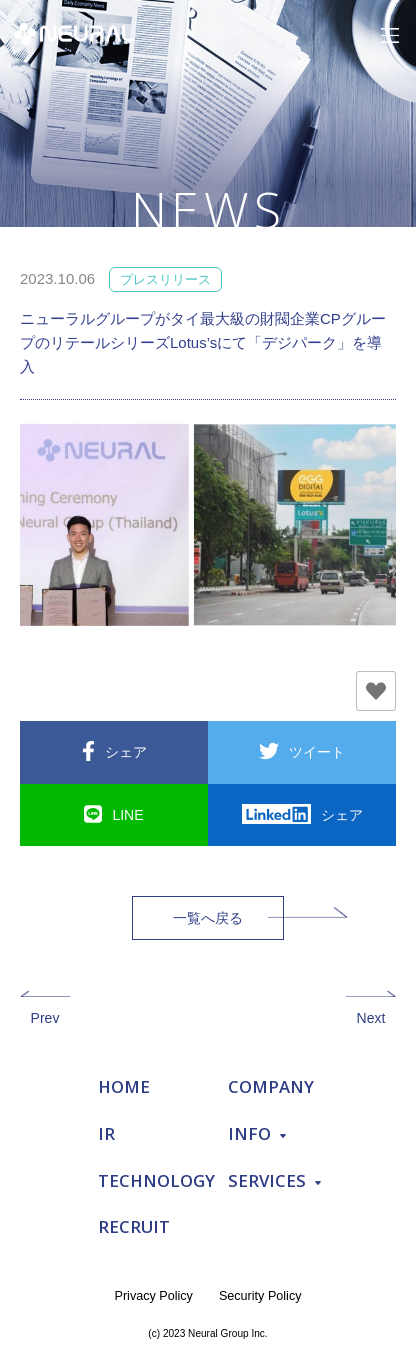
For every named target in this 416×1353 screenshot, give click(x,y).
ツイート (317, 752)
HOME (124, 1086)
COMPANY (271, 1086)
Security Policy (260, 1296)
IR (106, 1133)
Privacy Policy (154, 1296)
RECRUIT (134, 1226)
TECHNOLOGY (156, 1180)
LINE (127, 815)
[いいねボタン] (376, 691)
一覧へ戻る (208, 918)
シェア (126, 752)
